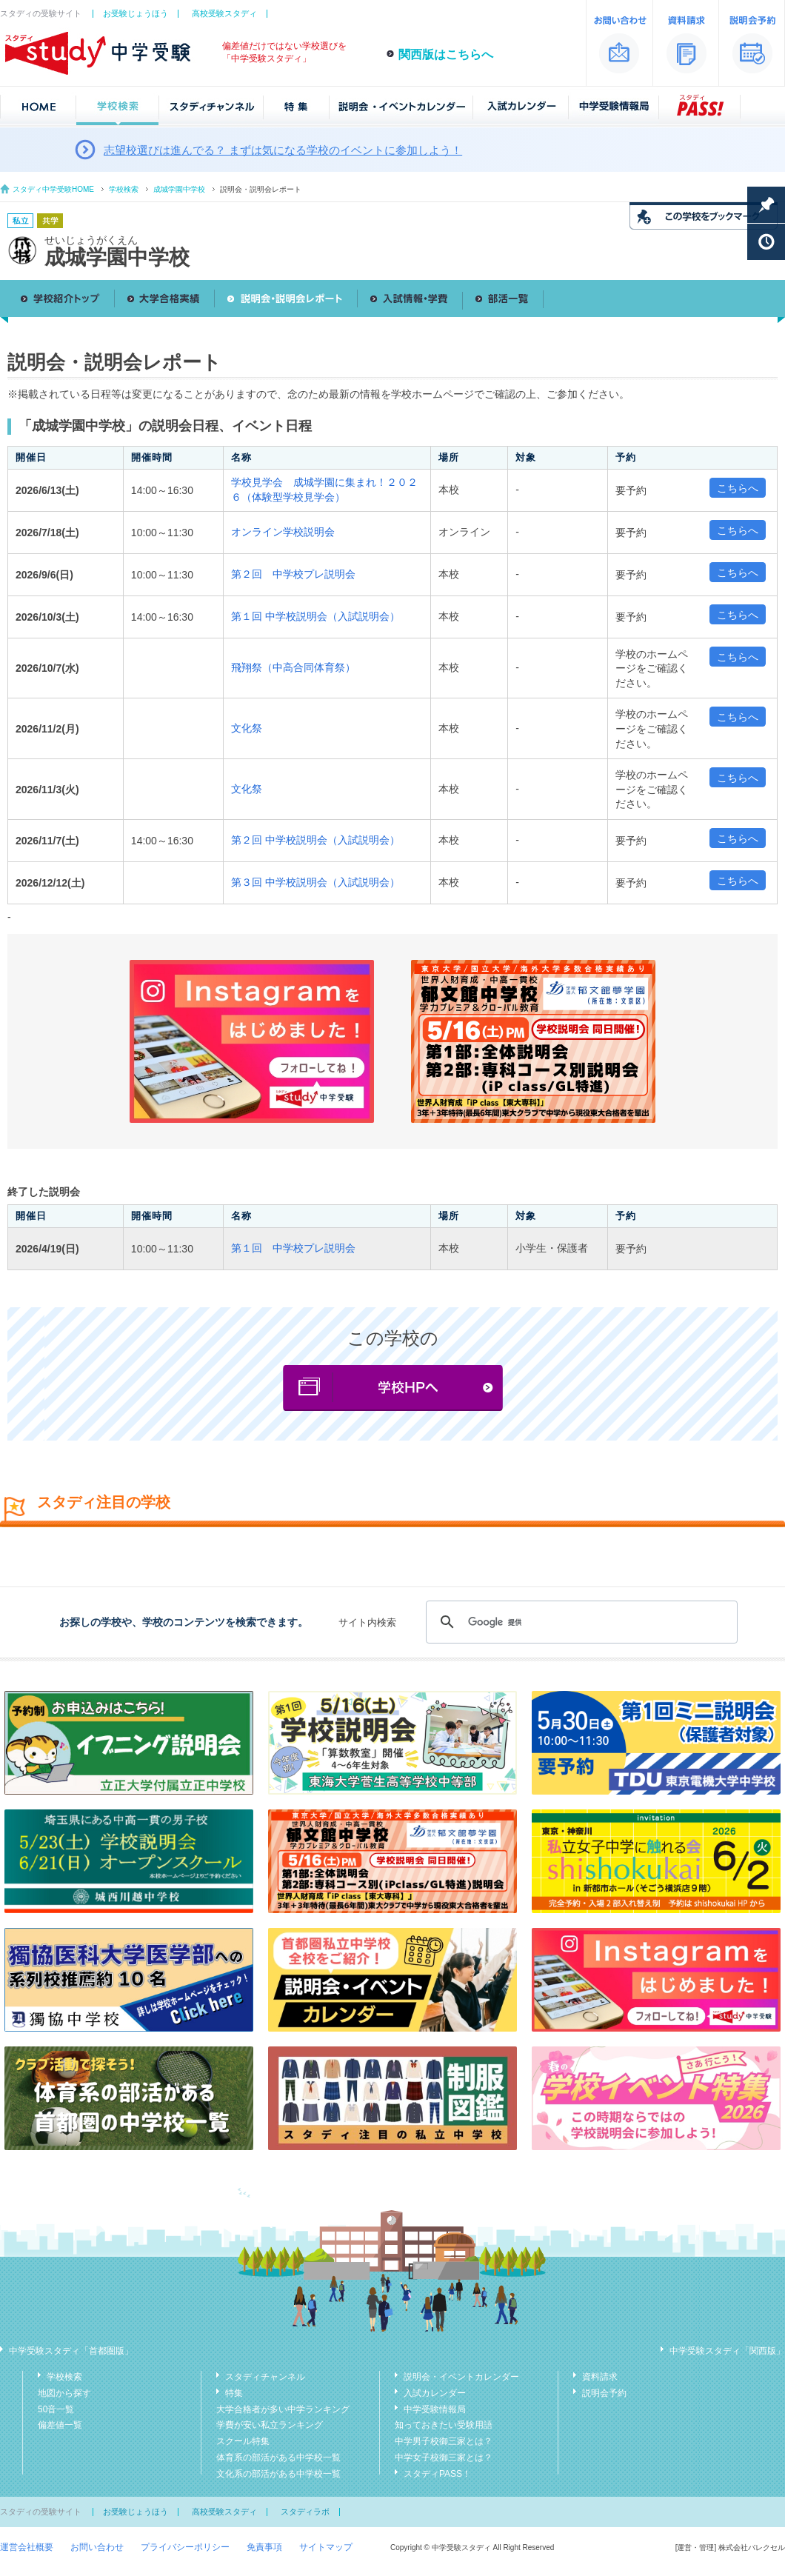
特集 (234, 2393)
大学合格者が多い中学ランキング (283, 2409)
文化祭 (246, 728)
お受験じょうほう (135, 13)
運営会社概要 (26, 2547)
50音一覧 (56, 2409)
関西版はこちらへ (445, 54)
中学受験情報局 (435, 2409)
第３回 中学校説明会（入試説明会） (315, 882)
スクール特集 (243, 2441)
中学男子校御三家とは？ (443, 2441)
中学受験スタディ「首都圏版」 (71, 2351)
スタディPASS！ (437, 2474)
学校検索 (123, 189)
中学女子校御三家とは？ (443, 2457)
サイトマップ (326, 2547)
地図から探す (64, 2393)
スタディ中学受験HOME (53, 189)
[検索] (579, 1622)
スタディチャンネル (265, 2377)
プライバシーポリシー (185, 2547)
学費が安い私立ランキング (269, 2425)
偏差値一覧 (60, 2425)
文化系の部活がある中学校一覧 (278, 2474)
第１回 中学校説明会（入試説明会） (315, 616)
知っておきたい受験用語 (443, 2425)
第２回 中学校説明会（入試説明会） (315, 840)
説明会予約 (604, 2393)
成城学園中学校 (179, 189)
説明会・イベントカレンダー (461, 2377)
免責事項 (264, 2547)
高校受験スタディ (224, 13)
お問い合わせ (97, 2547)
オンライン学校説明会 (283, 532)
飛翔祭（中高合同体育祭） (293, 667)
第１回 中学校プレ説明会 (293, 1248)
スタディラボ (305, 2511)
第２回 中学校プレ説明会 (293, 574)
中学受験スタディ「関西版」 (727, 2351)
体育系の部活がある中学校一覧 (278, 2457)
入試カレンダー (435, 2393)
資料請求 (600, 2377)
